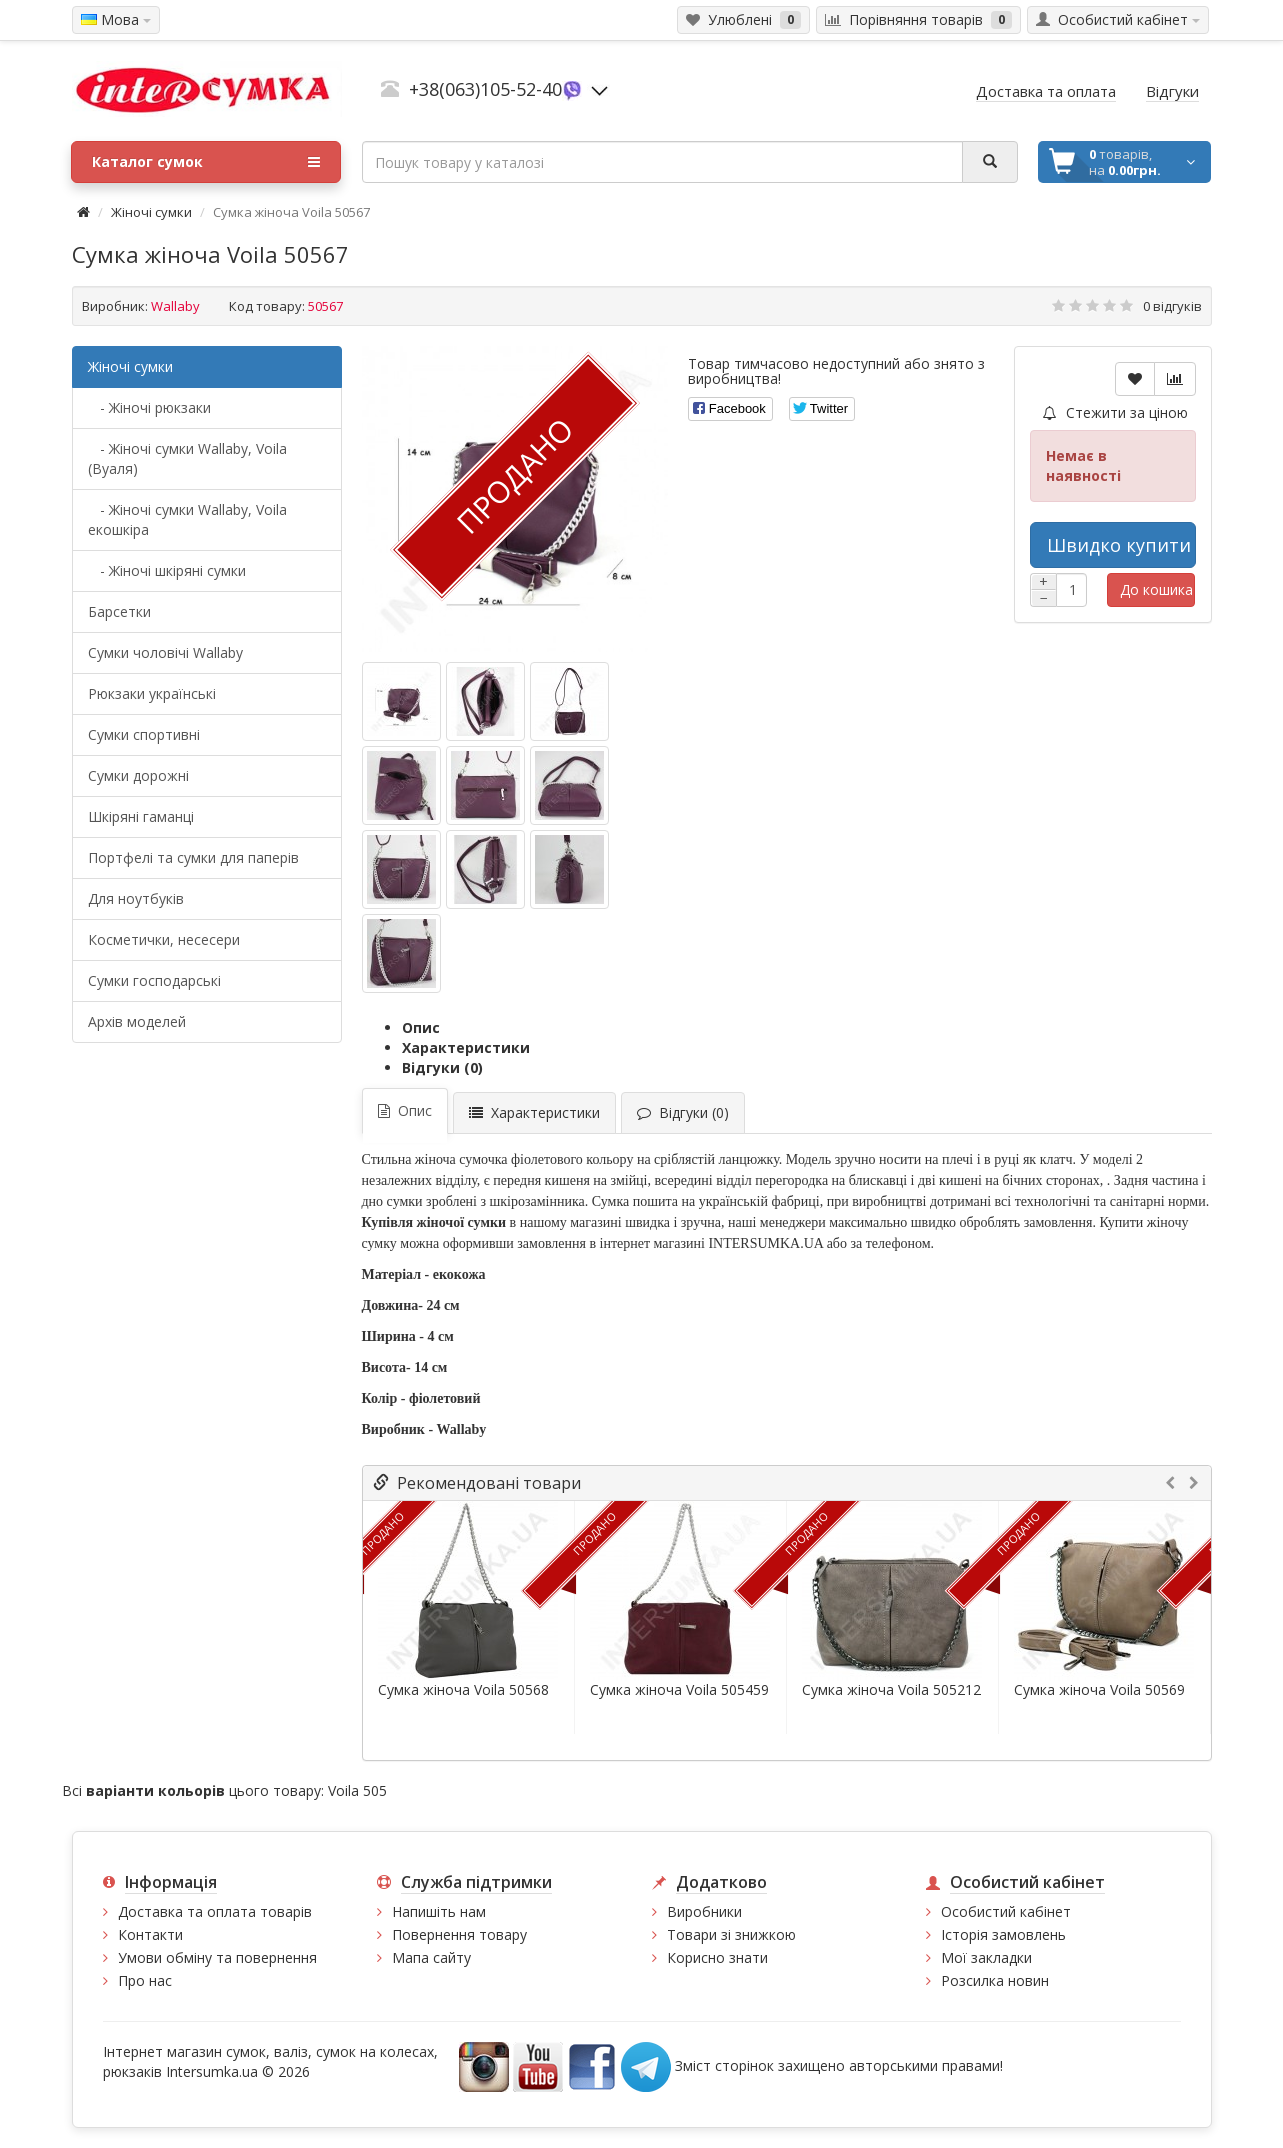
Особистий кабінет (1006, 1911)
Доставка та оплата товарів (215, 1911)
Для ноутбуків (136, 898)
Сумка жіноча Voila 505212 (891, 1690)
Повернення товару (459, 1934)
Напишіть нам (439, 1911)
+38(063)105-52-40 (485, 89)
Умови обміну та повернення (217, 1957)
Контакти (150, 1934)
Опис (421, 1027)
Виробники (704, 1911)
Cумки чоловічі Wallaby (165, 652)
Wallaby (175, 306)
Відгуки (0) (442, 1067)
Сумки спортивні (144, 734)
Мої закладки (986, 1957)
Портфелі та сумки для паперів (193, 857)
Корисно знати (717, 1957)
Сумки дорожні (138, 775)
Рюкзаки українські (152, 693)
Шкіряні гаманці (141, 816)
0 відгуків (1172, 306)
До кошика (1156, 589)
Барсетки (119, 611)
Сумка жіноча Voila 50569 (1099, 1690)
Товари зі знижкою (731, 1934)
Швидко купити (1119, 545)
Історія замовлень (1003, 1934)
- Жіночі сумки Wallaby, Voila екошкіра (187, 519)
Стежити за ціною (1115, 412)
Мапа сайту (431, 1957)
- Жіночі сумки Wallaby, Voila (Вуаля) (187, 458)
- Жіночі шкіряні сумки (167, 570)
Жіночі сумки (151, 212)
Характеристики (466, 1047)
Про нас (145, 1980)
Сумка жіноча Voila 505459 (679, 1690)
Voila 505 (357, 1790)
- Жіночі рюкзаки (149, 407)
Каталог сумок (206, 162)
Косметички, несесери (164, 939)
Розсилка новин (995, 1980)
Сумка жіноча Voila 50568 (463, 1690)
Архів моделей (137, 1021)
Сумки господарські (154, 980)
